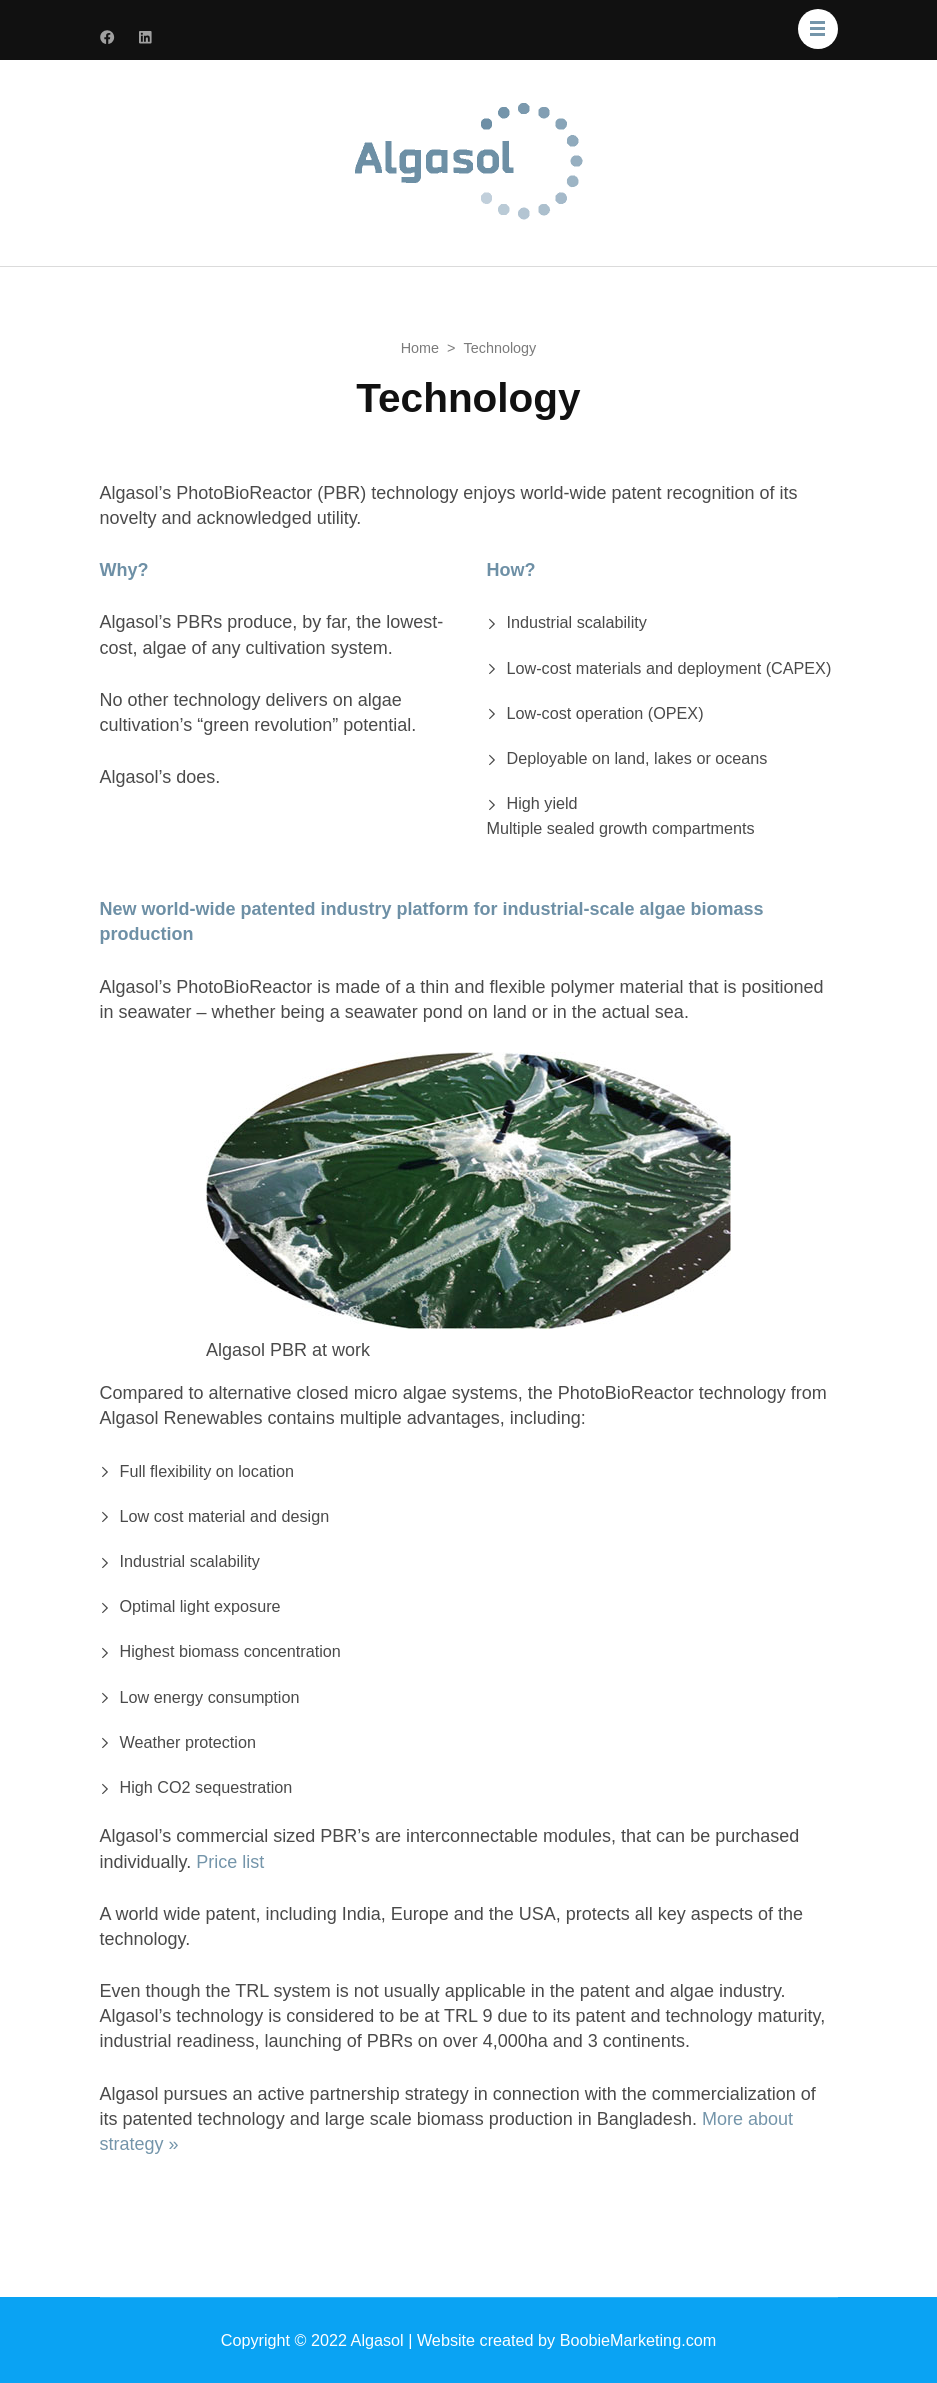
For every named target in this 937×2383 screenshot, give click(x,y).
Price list (230, 1862)
